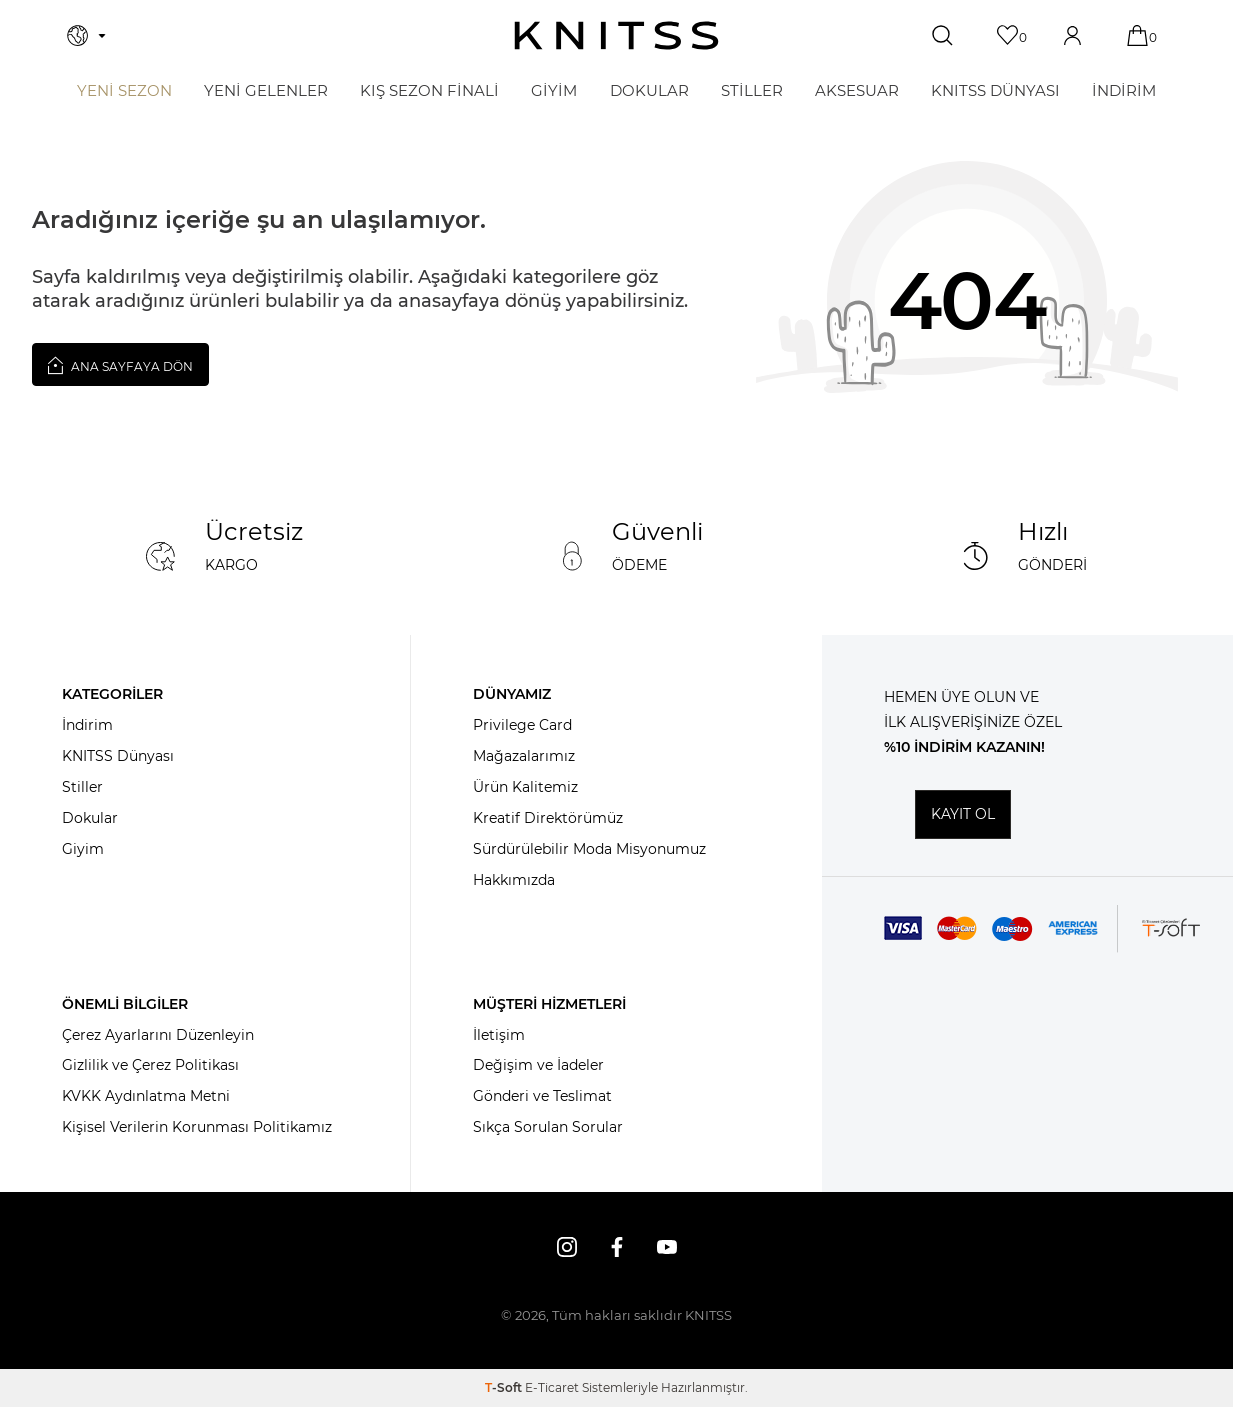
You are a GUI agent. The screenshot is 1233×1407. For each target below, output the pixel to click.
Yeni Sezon (124, 90)
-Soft (505, 1387)
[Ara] (944, 36)
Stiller (82, 787)
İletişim (499, 1035)
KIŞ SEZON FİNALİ (429, 90)
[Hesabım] (1074, 35)
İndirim (87, 725)
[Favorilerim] (1009, 35)
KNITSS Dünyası (118, 756)
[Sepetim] (1139, 35)
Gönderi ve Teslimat (542, 1096)
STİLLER (752, 90)
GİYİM (554, 90)
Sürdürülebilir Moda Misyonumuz (589, 849)
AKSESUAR (857, 90)
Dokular (90, 818)
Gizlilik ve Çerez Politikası (150, 1065)
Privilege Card (522, 725)
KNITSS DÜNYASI (995, 90)
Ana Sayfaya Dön (120, 365)
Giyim (83, 849)
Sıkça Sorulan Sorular (548, 1127)
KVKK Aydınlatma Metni (146, 1096)
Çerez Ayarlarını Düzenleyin (158, 1035)
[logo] (616, 35)
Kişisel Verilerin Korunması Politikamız (197, 1127)
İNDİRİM (1124, 90)
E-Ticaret (552, 1387)
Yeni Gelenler (266, 90)
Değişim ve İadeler (538, 1065)
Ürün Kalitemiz (525, 787)
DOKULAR (649, 90)
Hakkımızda (514, 880)
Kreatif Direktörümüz (548, 818)
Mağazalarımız (524, 756)
